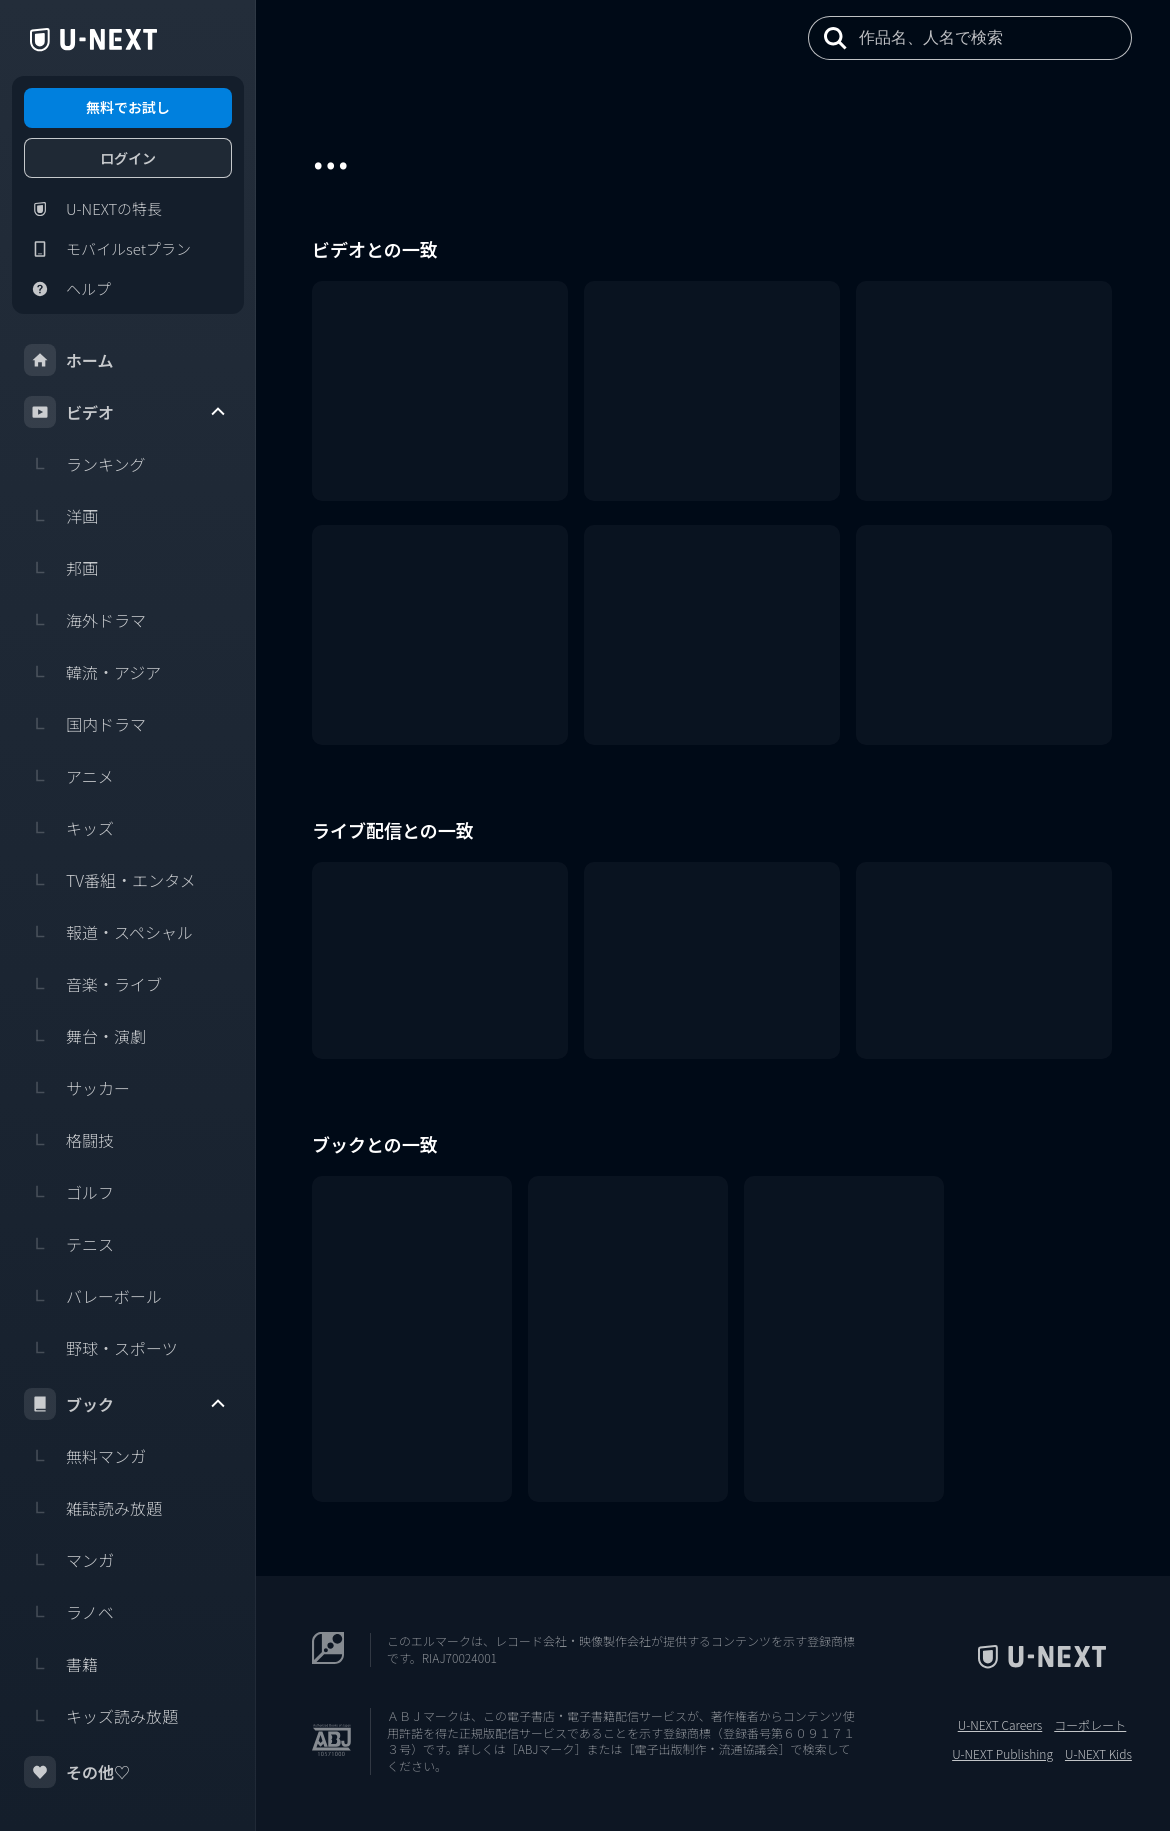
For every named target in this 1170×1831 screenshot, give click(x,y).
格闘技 (69, 1140)
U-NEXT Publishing (1002, 1754)
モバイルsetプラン (107, 249)
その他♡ (77, 1772)
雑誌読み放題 (93, 1508)
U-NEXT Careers (1000, 1725)
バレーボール (93, 1296)
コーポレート (1090, 1725)
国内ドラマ (85, 724)
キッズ (69, 828)
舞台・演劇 (85, 1036)
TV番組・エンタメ (110, 880)
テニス (69, 1244)
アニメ (69, 776)
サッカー (77, 1088)
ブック (126, 1404)
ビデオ (126, 412)
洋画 (61, 516)
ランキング (85, 464)
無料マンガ (85, 1456)
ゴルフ (69, 1192)
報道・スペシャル (108, 932)
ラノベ (69, 1612)
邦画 (61, 568)
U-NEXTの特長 (93, 209)
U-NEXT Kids (1098, 1754)
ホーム (69, 360)
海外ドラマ (85, 620)
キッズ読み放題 (101, 1716)
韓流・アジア (92, 672)
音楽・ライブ (93, 984)
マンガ (69, 1560)
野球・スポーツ (101, 1348)
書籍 (61, 1664)
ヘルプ (67, 289)
